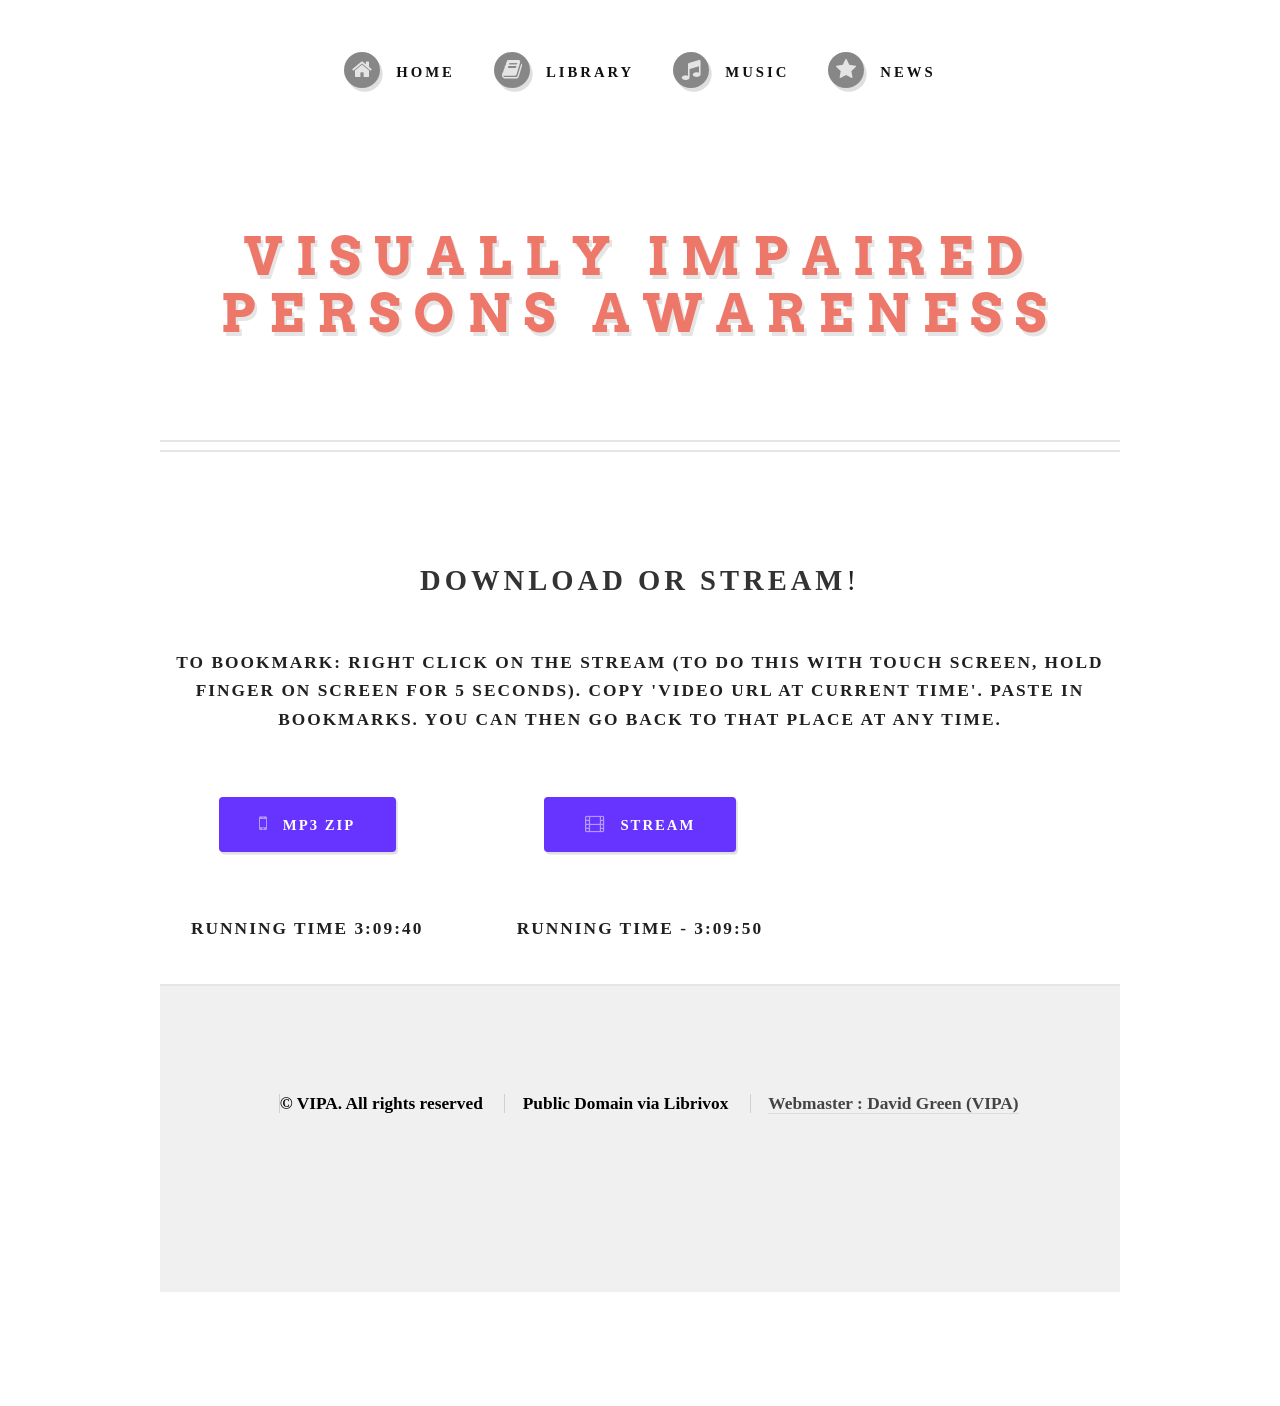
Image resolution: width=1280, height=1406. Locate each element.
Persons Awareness (639, 313)
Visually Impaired (640, 256)
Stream (657, 825)
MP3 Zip (319, 825)
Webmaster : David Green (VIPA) (893, 1103)
